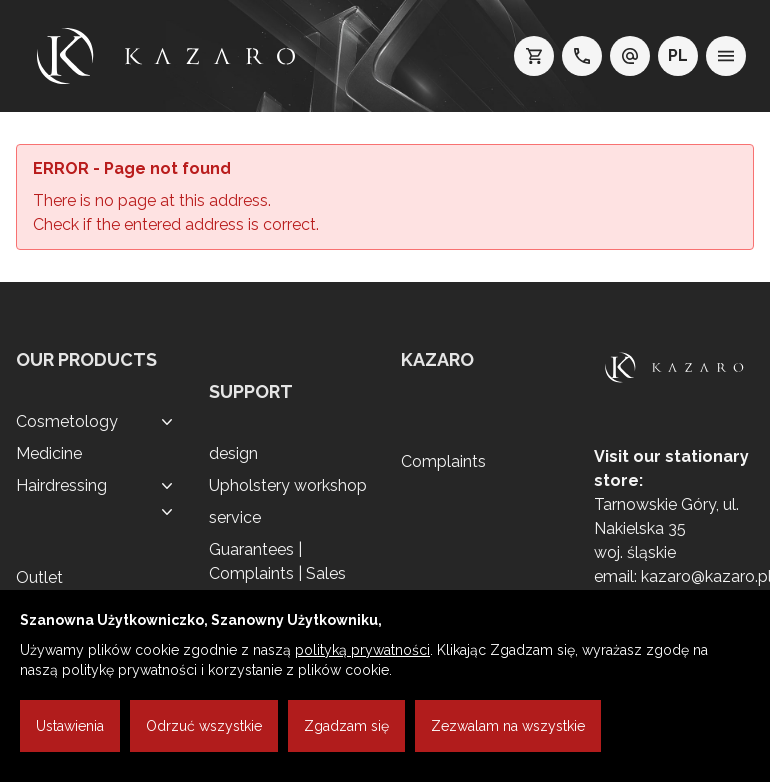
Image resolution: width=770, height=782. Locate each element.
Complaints (443, 461)
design (233, 453)
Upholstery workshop (288, 485)
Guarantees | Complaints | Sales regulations (277, 573)
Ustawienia (70, 726)
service (235, 517)
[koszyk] (534, 56)
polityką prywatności (362, 650)
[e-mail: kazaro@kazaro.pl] (630, 56)
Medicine (49, 453)
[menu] (726, 56)
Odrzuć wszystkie (204, 726)
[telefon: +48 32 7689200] (582, 56)
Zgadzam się (346, 726)
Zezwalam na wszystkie (508, 726)
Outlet (39, 577)
